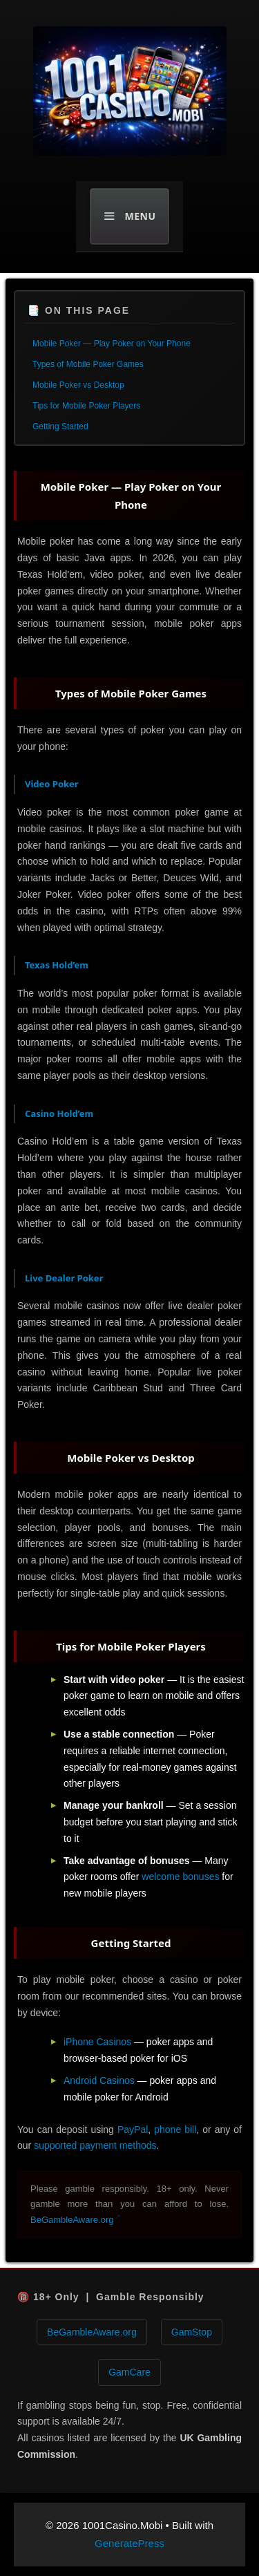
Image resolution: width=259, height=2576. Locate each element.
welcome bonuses (180, 1876)
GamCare (129, 2372)
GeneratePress (129, 2543)
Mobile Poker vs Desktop (78, 385)
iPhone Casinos (97, 2041)
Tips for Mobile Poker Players (86, 406)
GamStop (191, 2332)
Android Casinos (99, 2080)
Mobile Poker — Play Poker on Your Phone (111, 343)
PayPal (132, 2129)
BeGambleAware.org (71, 2220)
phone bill (175, 2129)
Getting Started (60, 426)
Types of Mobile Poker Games (88, 364)
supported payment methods (95, 2145)
